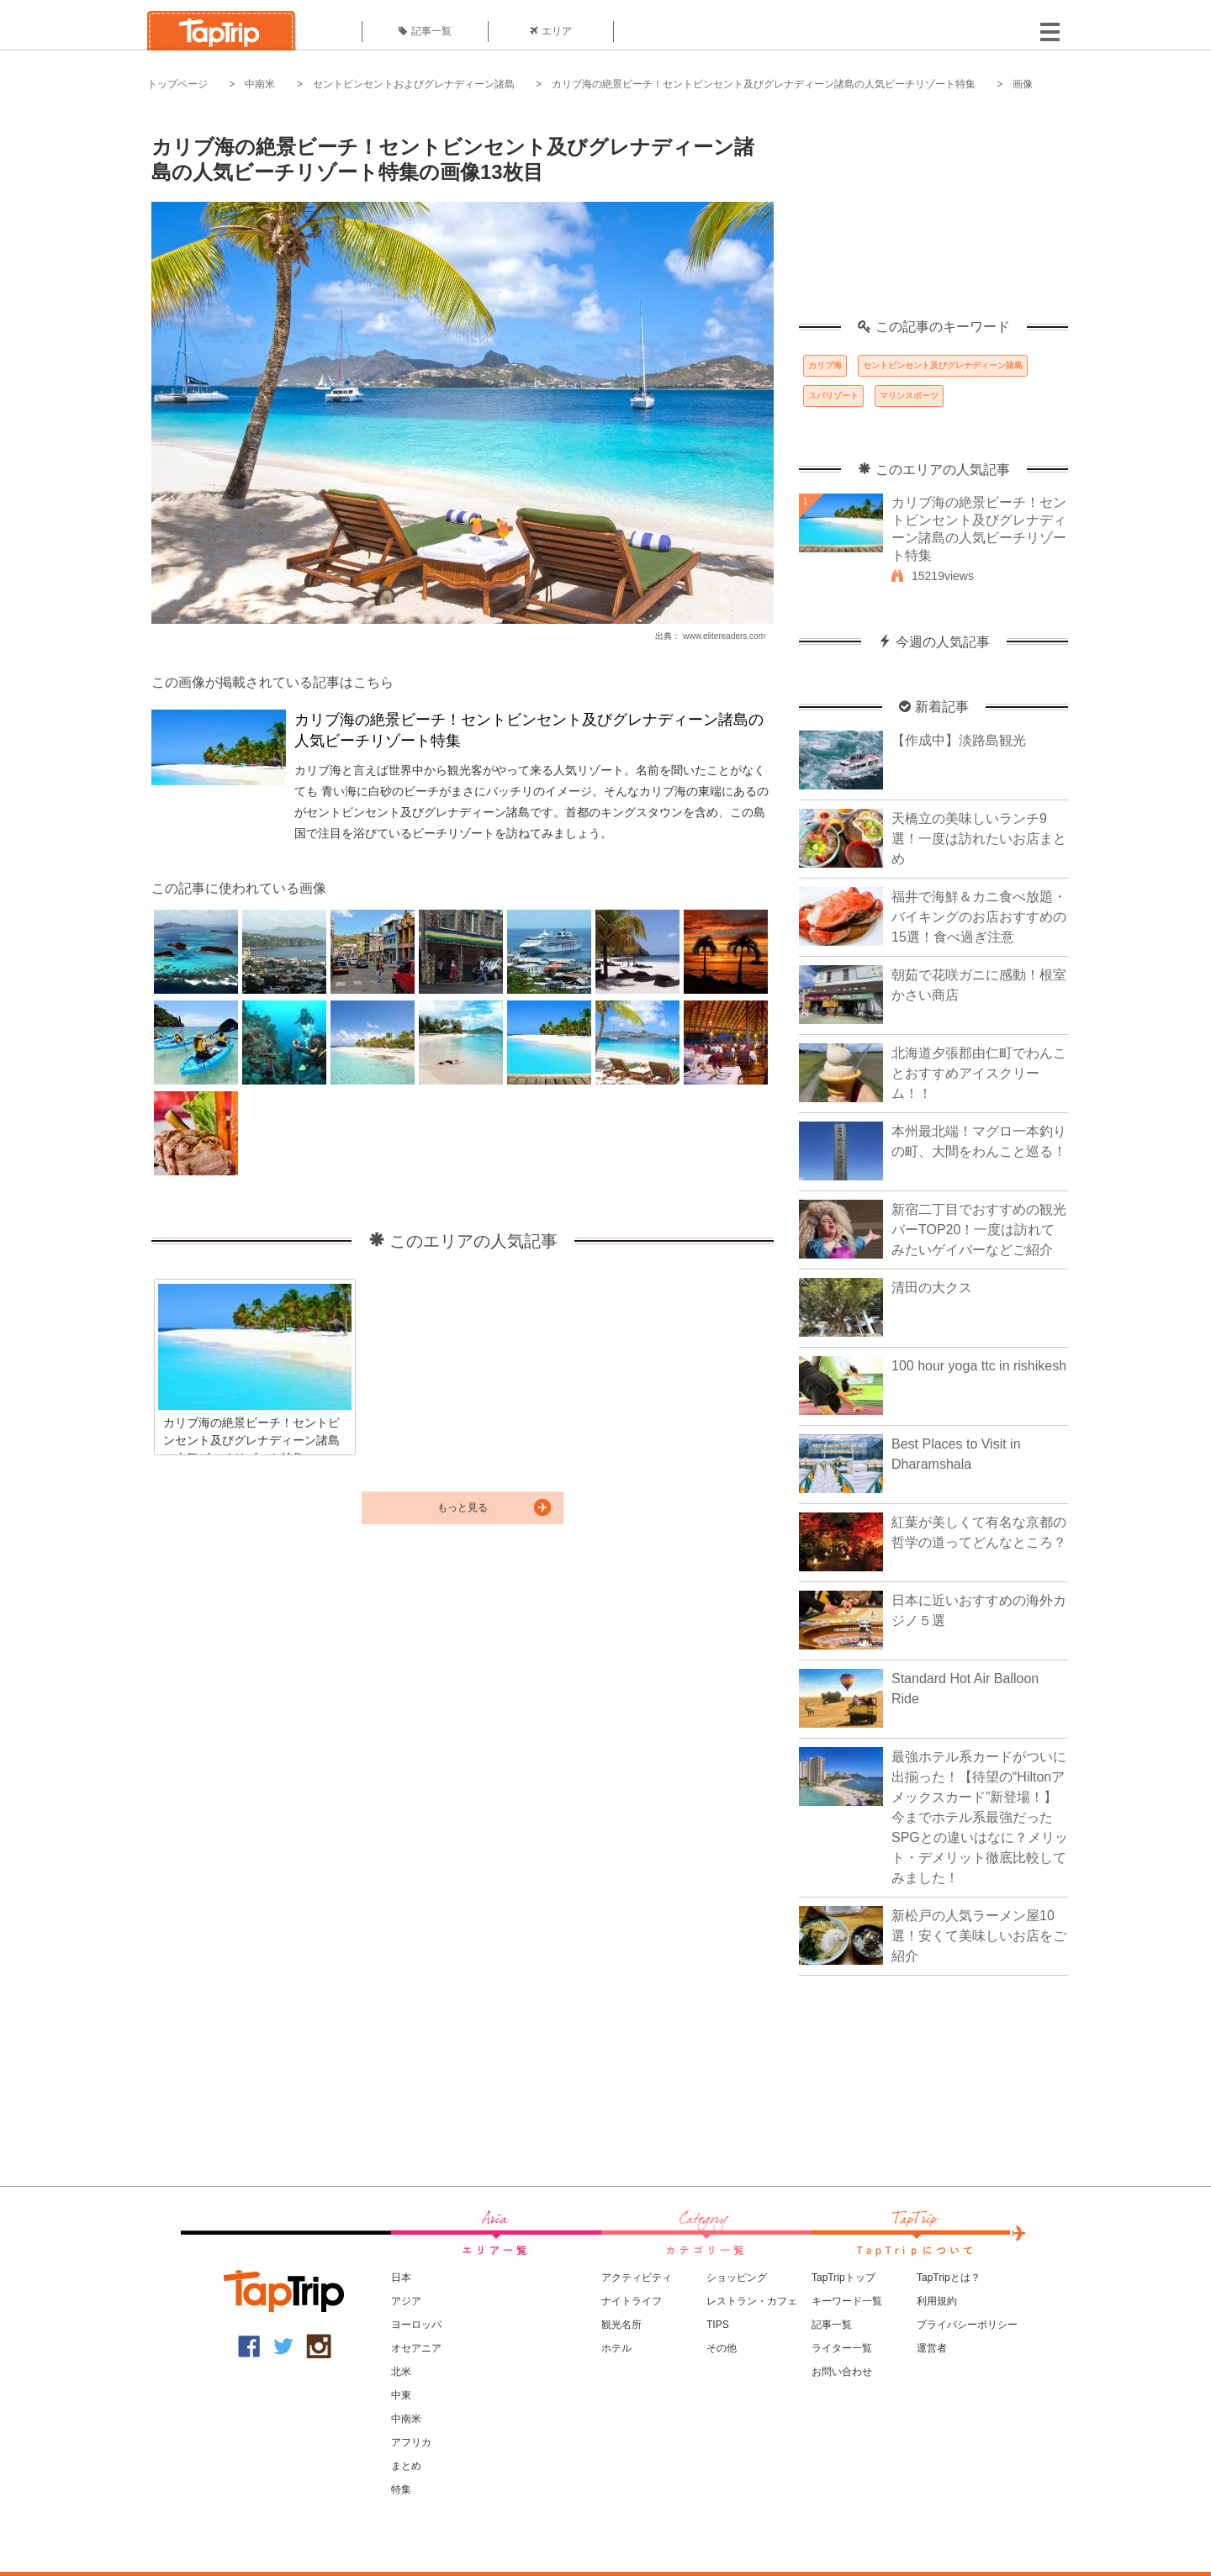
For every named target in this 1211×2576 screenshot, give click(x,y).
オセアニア (416, 2348)
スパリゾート (833, 395)
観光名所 (621, 2325)
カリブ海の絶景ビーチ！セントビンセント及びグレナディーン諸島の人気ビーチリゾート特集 (764, 84)
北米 (401, 2372)
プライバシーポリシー (967, 2325)
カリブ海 (825, 365)
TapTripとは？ (949, 2277)
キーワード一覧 (847, 2301)
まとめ (406, 2466)
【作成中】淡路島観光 (958, 740)
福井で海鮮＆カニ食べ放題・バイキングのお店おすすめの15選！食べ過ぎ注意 (978, 916)
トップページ (177, 84)
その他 (721, 2348)
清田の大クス (931, 1287)
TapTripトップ (843, 2277)
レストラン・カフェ (751, 2301)
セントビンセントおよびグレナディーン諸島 (414, 84)
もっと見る (462, 1507)
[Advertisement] (933, 214)
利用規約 (937, 2301)
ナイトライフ (631, 2301)
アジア (406, 2301)
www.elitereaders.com (724, 636)
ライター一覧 (842, 2348)
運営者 (932, 2348)
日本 (401, 2277)
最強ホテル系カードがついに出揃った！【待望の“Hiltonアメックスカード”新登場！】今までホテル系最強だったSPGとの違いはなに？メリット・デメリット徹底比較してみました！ (979, 1817)
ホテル (616, 2348)
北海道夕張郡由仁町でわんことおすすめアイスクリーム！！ (978, 1073)
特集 (401, 2489)
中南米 (260, 84)
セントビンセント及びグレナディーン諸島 (943, 365)
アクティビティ (636, 2277)
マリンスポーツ (909, 395)
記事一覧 (425, 31)
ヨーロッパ (416, 2325)
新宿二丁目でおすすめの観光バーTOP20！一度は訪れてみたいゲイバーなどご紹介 (978, 1229)
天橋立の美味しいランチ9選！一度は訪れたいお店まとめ (978, 838)
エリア (551, 31)
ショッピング (736, 2277)
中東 (401, 2395)
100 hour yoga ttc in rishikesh (978, 1366)
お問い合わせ (842, 2372)
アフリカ (411, 2442)
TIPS (717, 2325)
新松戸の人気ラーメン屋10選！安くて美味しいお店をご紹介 (978, 1935)
